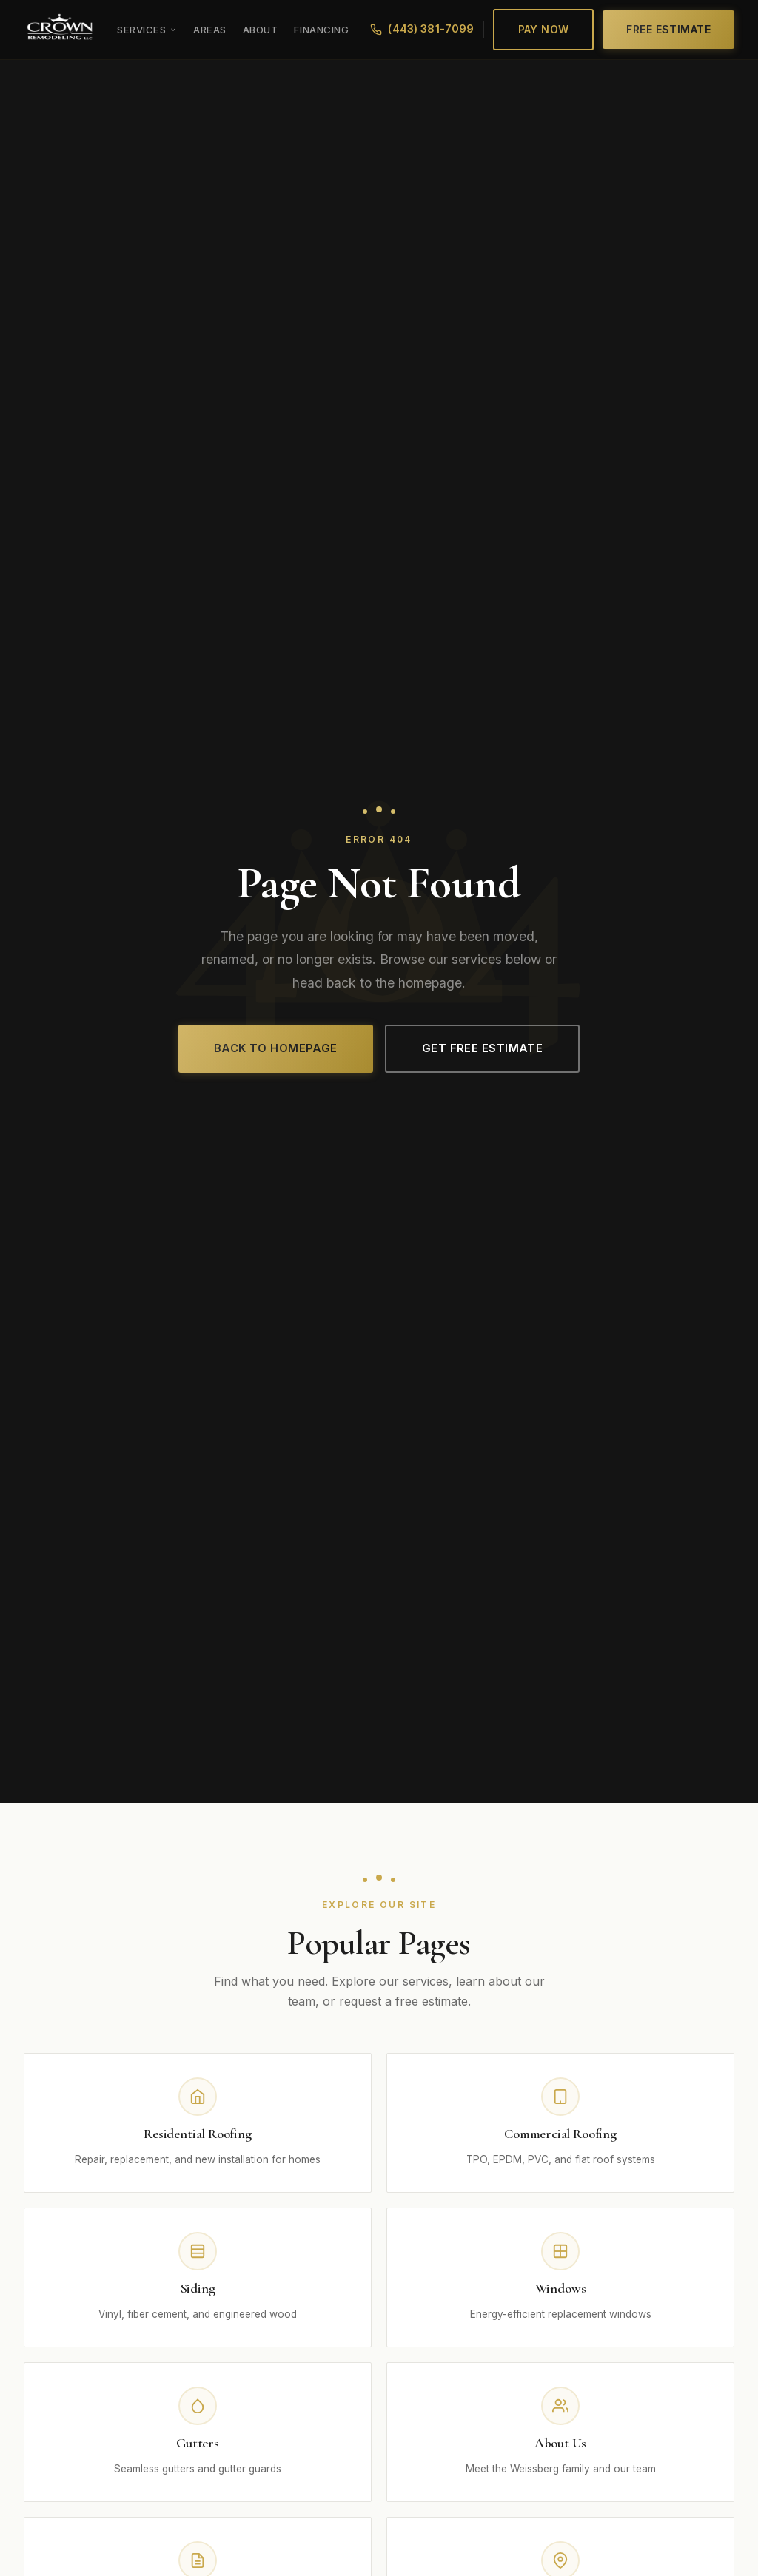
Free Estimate (668, 29)
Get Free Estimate (482, 1048)
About (260, 30)
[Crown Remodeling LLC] (59, 29)
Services (147, 30)
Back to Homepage (276, 1048)
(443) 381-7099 (422, 29)
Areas (210, 30)
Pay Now (543, 29)
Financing (321, 30)
